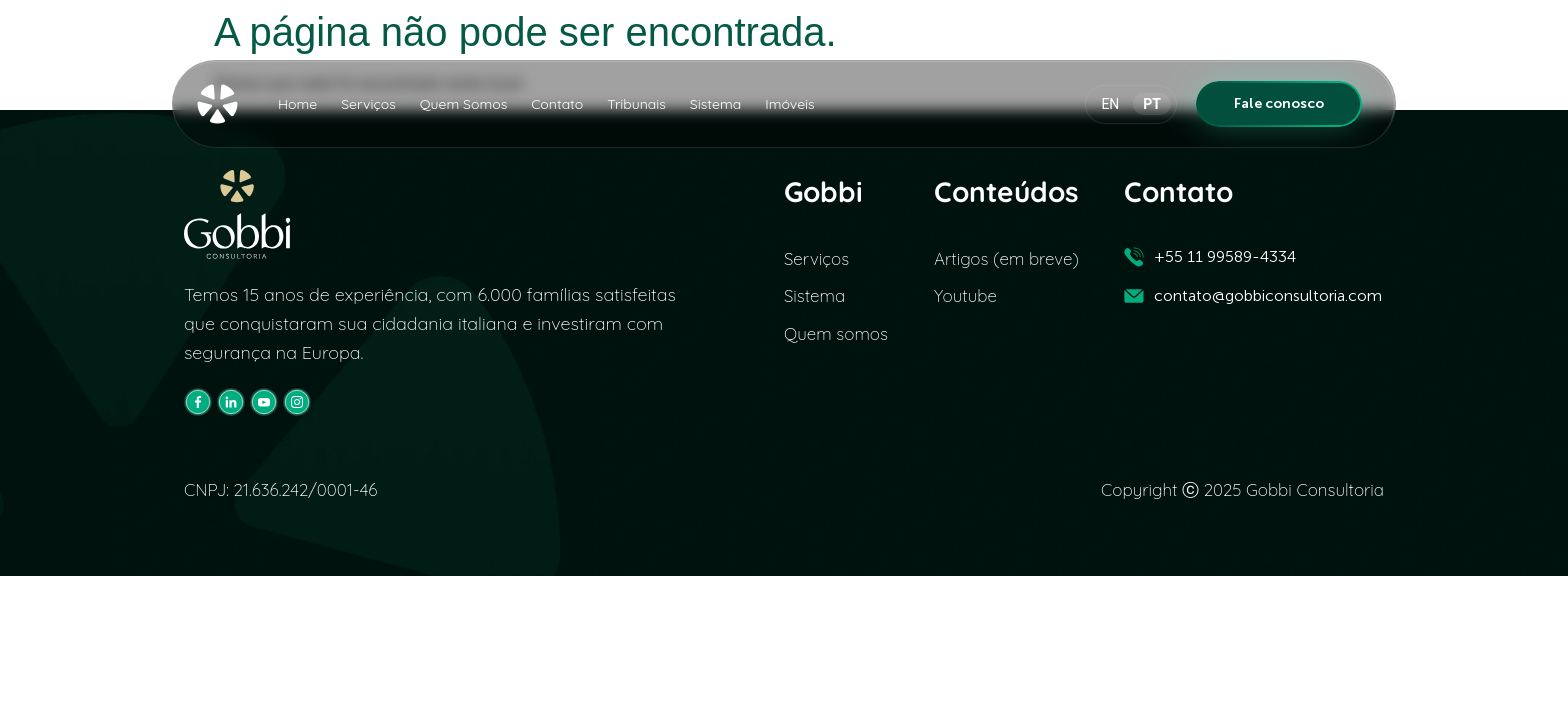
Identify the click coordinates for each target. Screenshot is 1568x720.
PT (1152, 104)
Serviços (368, 104)
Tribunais (636, 104)
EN (1110, 104)
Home (297, 104)
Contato (557, 104)
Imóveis (789, 104)
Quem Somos (463, 104)
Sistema (715, 104)
